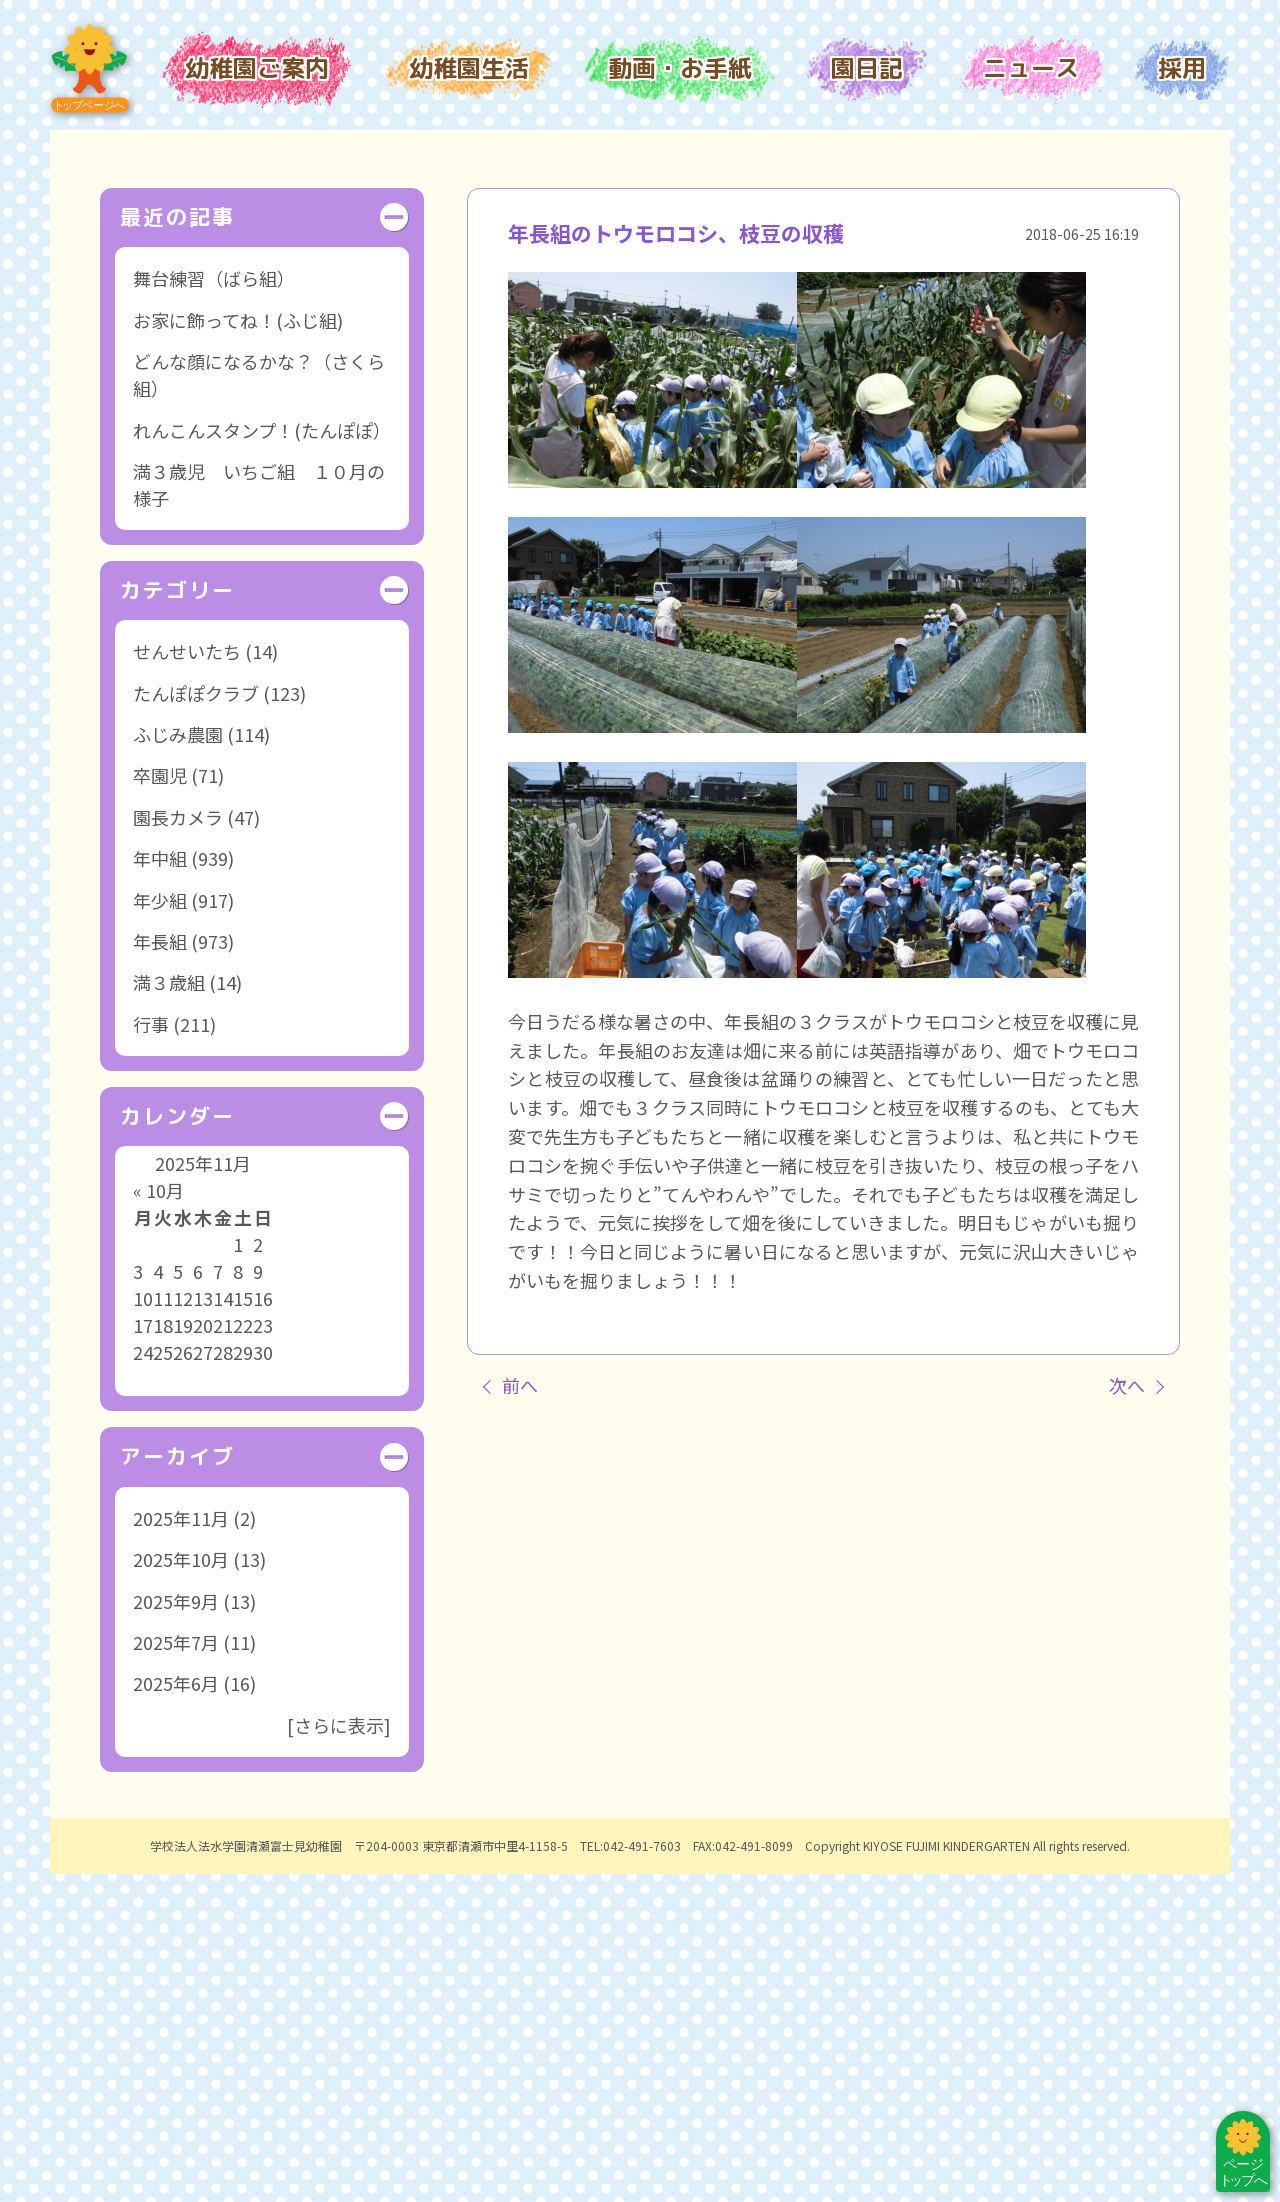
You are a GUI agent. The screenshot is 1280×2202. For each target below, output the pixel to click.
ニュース (1031, 68)
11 (163, 1626)
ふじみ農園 (178, 1062)
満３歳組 (169, 1310)
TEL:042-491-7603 (630, 2172)
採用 (1182, 68)
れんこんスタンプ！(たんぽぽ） (262, 757)
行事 (151, 1352)
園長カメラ (178, 1145)
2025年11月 (181, 1846)
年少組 (160, 1227)
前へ (520, 1712)
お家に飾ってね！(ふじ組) (238, 648)
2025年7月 (176, 1970)
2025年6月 (176, 2011)
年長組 (160, 1269)
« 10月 (158, 1518)
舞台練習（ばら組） (214, 606)
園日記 (867, 68)
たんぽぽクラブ (196, 1020)
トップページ (90, 69)
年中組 (160, 1186)
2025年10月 (181, 1887)
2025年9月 (176, 1928)
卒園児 (160, 1103)
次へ (1127, 1712)
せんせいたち (187, 979)
